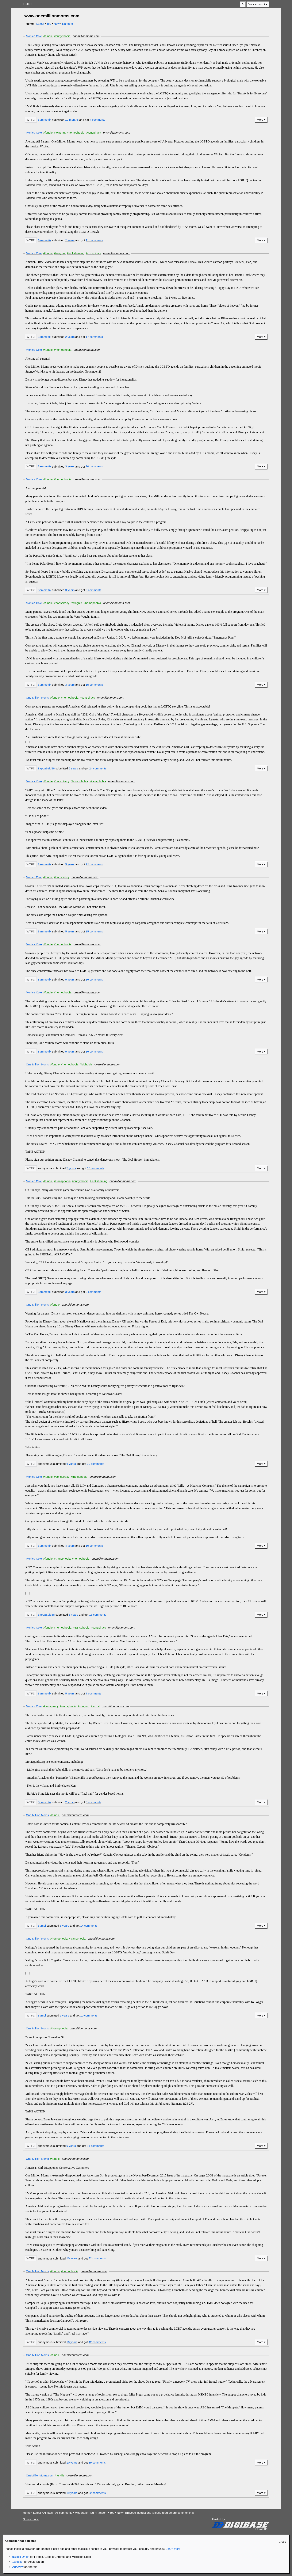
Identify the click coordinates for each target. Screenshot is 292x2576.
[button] (243, 4)
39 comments (97, 2462)
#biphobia (86, 1064)
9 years (71, 2145)
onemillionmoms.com (86, 36)
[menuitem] (258, 4)
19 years (72, 2492)
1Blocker (17, 2561)
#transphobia (98, 781)
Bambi (42, 1925)
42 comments (97, 2342)
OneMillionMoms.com (40, 2475)
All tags (48, 2512)
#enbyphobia (62, 36)
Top (49, 23)
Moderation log (84, 2512)
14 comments (88, 1925)
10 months (72, 119)
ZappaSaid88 (46, 768)
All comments (63, 2512)
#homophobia (75, 132)
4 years (70, 1545)
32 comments (97, 2258)
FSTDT (27, 4)
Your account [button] (256, 4)
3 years (70, 466)
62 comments (97, 2492)
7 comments (93, 1693)
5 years (73, 768)
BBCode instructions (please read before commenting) (159, 2512)
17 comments (94, 336)
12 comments (94, 864)
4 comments (97, 119)
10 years (72, 2258)
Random (67, 23)
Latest (40, 23)
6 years (71, 1463)
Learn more (173, 2548)
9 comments (93, 590)
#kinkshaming (75, 253)
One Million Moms (37, 697)
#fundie (48, 36)
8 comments (93, 1802)
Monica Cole (34, 36)
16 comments (94, 979)
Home (27, 2512)
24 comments (97, 768)
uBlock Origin (20, 2556)
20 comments (94, 466)
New (57, 23)
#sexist (95, 1706)
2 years (70, 240)
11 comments (94, 240)
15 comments (94, 684)
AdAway (17, 2566)
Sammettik (44, 119)
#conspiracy (93, 132)
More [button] (260, 119)
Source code (31, 2519)
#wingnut (60, 132)
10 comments (94, 1545)
